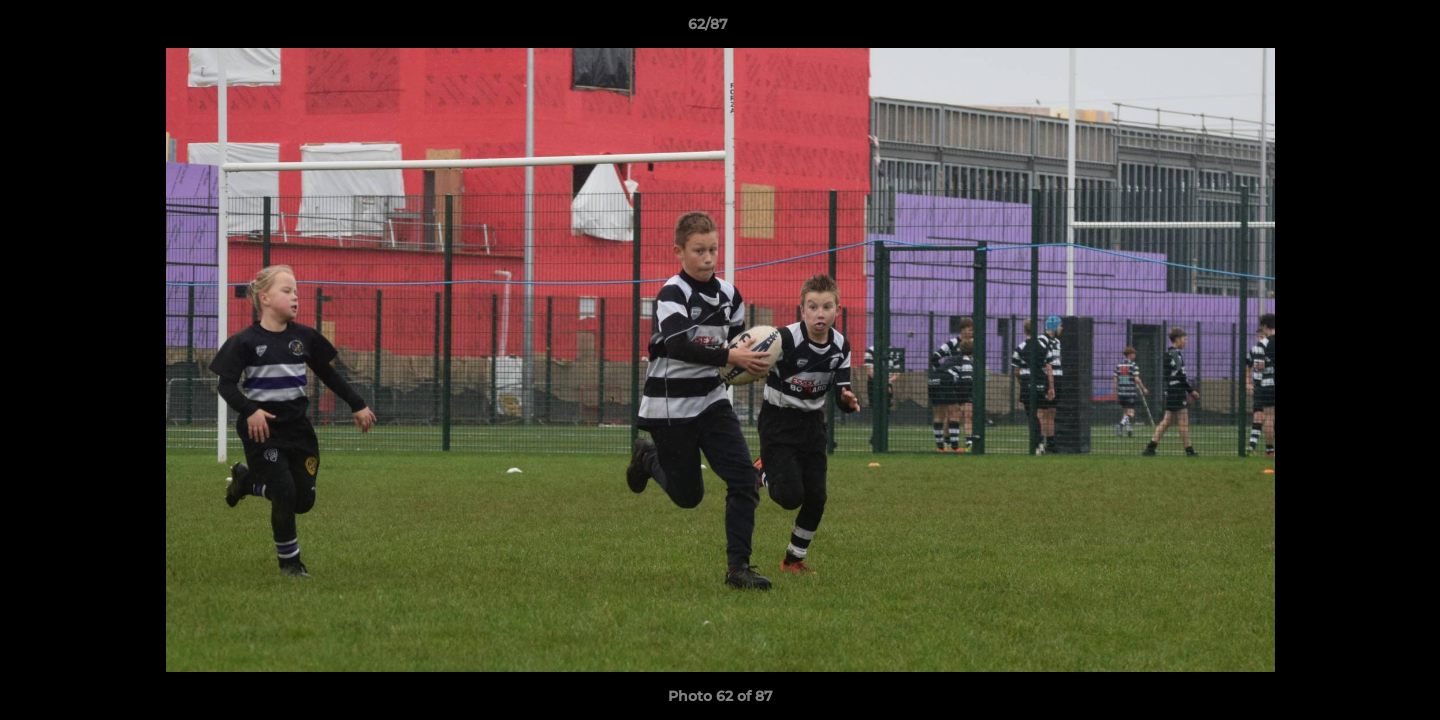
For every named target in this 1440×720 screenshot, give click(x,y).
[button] (1356, 29)
